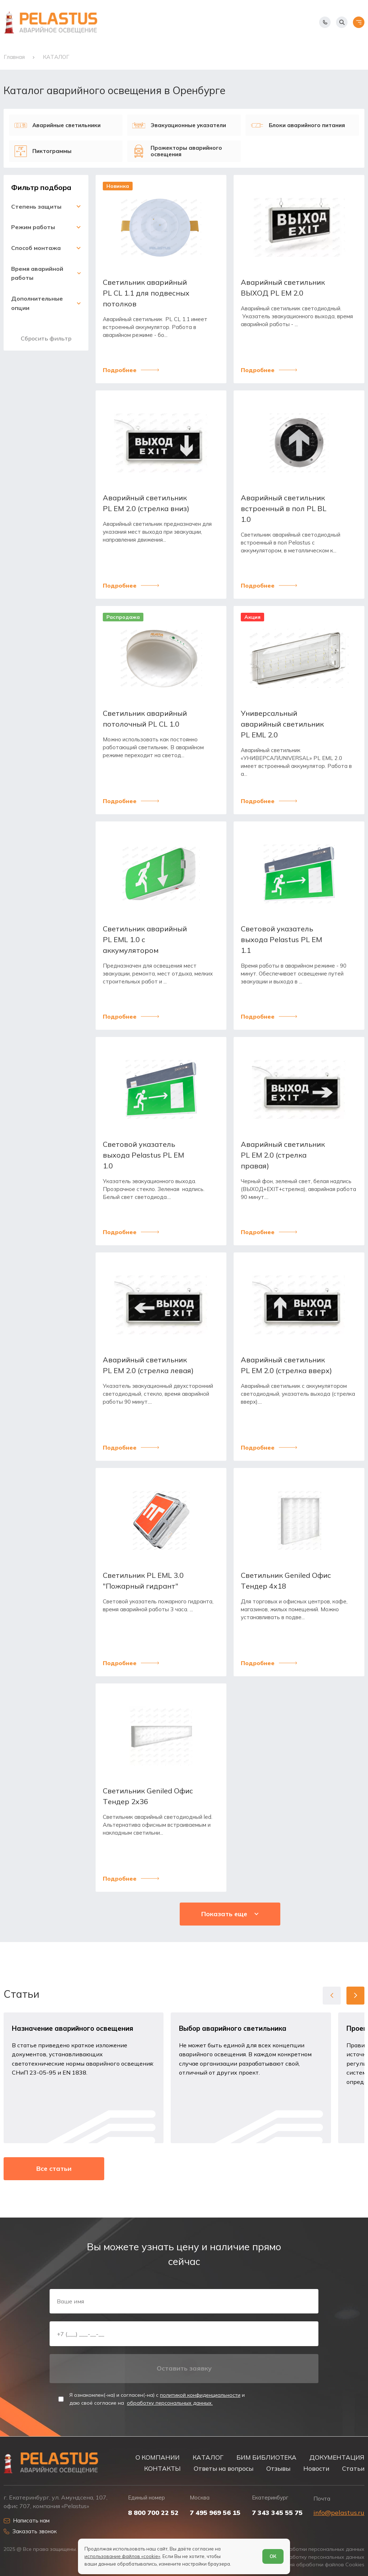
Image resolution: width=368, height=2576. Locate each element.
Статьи (353, 2468)
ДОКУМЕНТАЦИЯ (336, 2457)
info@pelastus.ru (338, 2512)
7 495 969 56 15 (215, 2513)
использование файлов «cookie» (122, 2556)
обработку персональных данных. (170, 2403)
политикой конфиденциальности (200, 2395)
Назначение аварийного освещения (72, 2028)
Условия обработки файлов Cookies (319, 2565)
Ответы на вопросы (223, 2468)
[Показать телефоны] (325, 22)
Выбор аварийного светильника (232, 2028)
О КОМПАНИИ (157, 2457)
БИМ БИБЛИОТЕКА (266, 2457)
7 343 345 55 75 (277, 2513)
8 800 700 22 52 (153, 2513)
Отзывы (278, 2468)
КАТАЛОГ (208, 2457)
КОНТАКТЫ (162, 2468)
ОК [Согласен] (273, 2556)
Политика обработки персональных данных (309, 2549)
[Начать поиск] (342, 22)
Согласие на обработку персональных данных (305, 2557)
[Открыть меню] (358, 22)
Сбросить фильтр (46, 338)
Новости (316, 2468)
